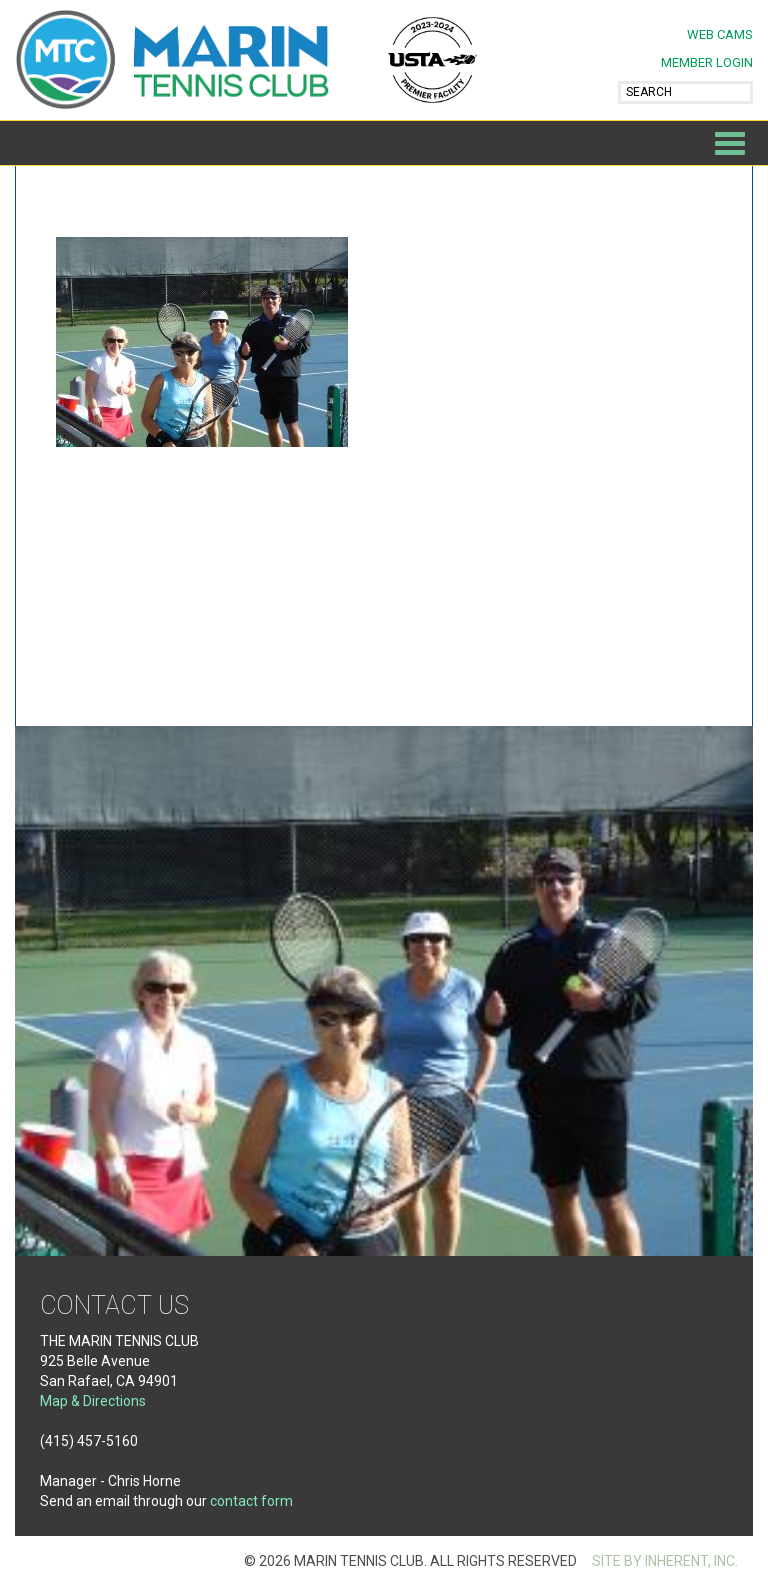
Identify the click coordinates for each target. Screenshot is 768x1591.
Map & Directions (93, 1401)
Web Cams (720, 34)
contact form (251, 1501)
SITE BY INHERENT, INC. (665, 1561)
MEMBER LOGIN (707, 62)
